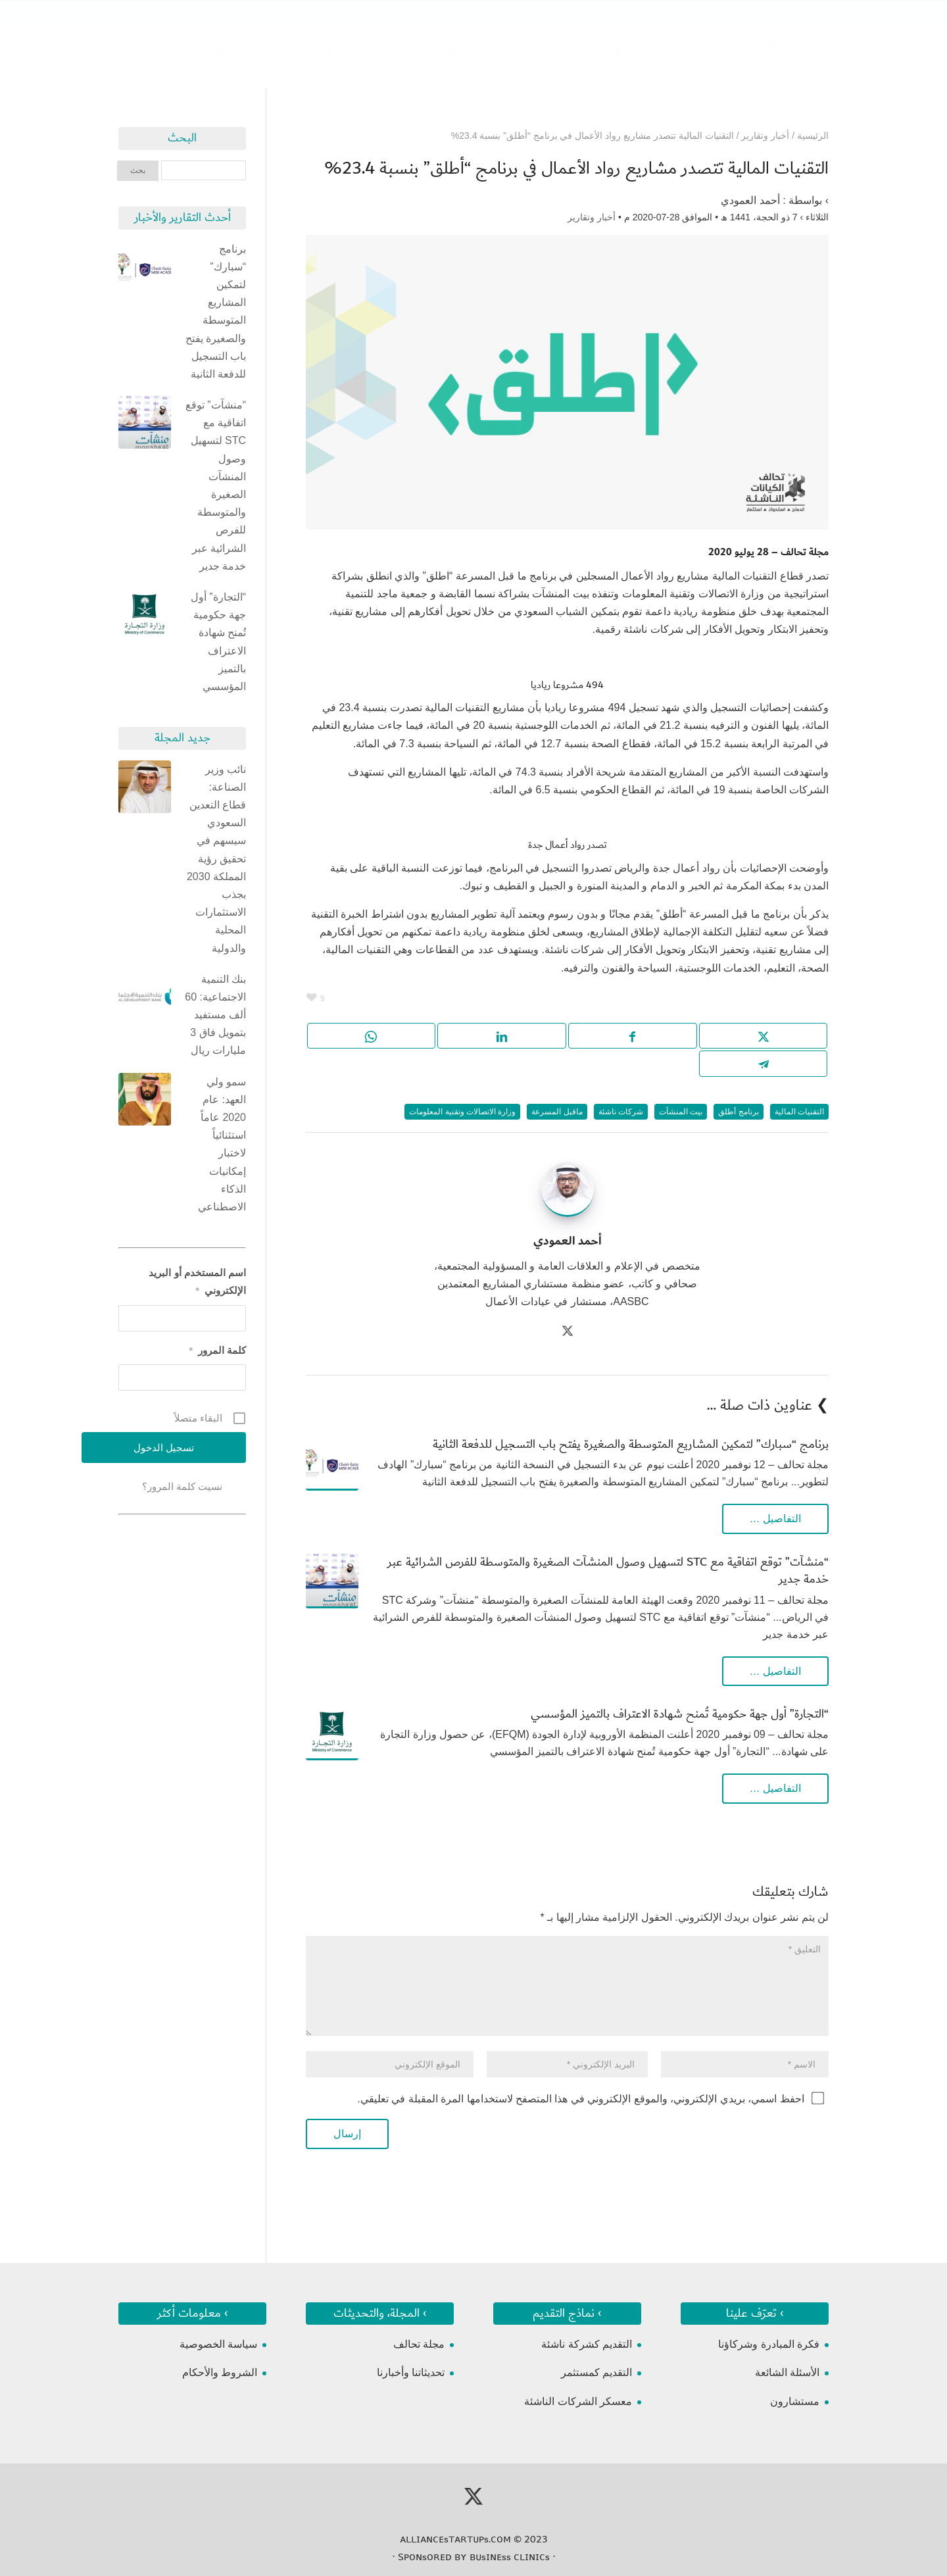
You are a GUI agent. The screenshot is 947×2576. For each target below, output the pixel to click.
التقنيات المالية (799, 1111)
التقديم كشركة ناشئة (586, 2344)
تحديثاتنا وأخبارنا (411, 2372)
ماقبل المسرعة (556, 1111)
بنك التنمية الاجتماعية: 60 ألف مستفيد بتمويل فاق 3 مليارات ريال (215, 1015)
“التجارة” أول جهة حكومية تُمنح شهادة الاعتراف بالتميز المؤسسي (680, 1714)
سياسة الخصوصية (218, 2344)
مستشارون (794, 2401)
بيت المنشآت (680, 1111)
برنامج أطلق (738, 1111)
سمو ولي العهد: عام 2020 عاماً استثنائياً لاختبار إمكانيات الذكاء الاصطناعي (222, 1144)
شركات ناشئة (620, 1111)
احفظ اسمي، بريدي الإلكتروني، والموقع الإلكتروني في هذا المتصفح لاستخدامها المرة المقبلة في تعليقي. (580, 2098)
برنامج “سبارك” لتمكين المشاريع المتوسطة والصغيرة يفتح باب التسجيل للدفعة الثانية (631, 1444)
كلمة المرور (217, 1350)
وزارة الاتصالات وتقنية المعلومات (462, 1111)
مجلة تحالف (419, 2344)
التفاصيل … (775, 1518)
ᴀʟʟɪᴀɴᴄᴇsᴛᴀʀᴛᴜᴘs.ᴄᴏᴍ (455, 2539)
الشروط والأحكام (219, 2372)
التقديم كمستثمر (596, 2372)
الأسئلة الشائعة (787, 2372)
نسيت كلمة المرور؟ (182, 1486)
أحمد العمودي (750, 200)
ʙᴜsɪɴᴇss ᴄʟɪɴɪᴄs (510, 2556)
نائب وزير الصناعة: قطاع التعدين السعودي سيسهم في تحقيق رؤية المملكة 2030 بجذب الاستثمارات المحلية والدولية (216, 859)
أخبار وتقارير (592, 217)
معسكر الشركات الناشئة (578, 2401)
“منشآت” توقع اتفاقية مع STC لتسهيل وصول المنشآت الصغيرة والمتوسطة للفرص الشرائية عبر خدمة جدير (608, 1571)
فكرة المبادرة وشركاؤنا (768, 2344)
